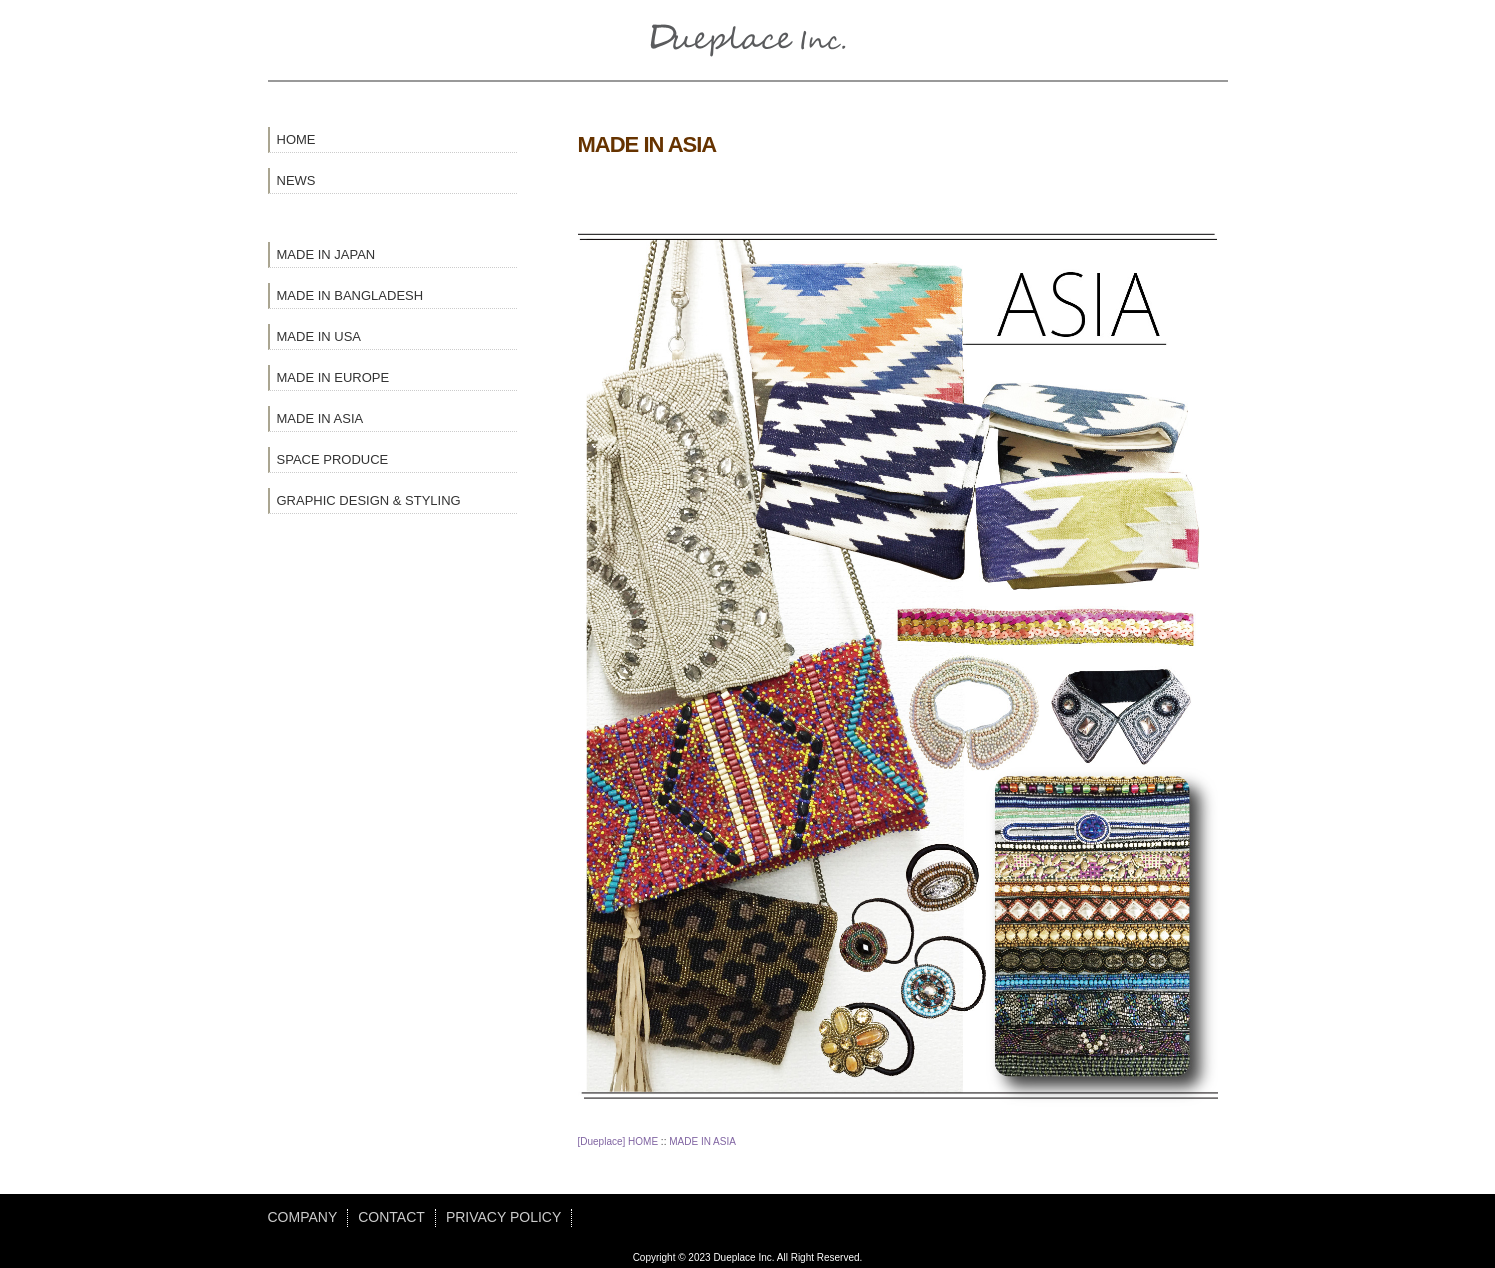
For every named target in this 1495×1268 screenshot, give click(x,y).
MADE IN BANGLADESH (350, 295)
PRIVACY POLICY (503, 1217)
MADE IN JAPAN (326, 254)
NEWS (296, 180)
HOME (296, 139)
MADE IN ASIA (320, 418)
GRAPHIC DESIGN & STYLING (369, 500)
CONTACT (391, 1217)
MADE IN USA (319, 336)
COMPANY (303, 1217)
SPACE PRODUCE (333, 459)
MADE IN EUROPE (333, 377)
